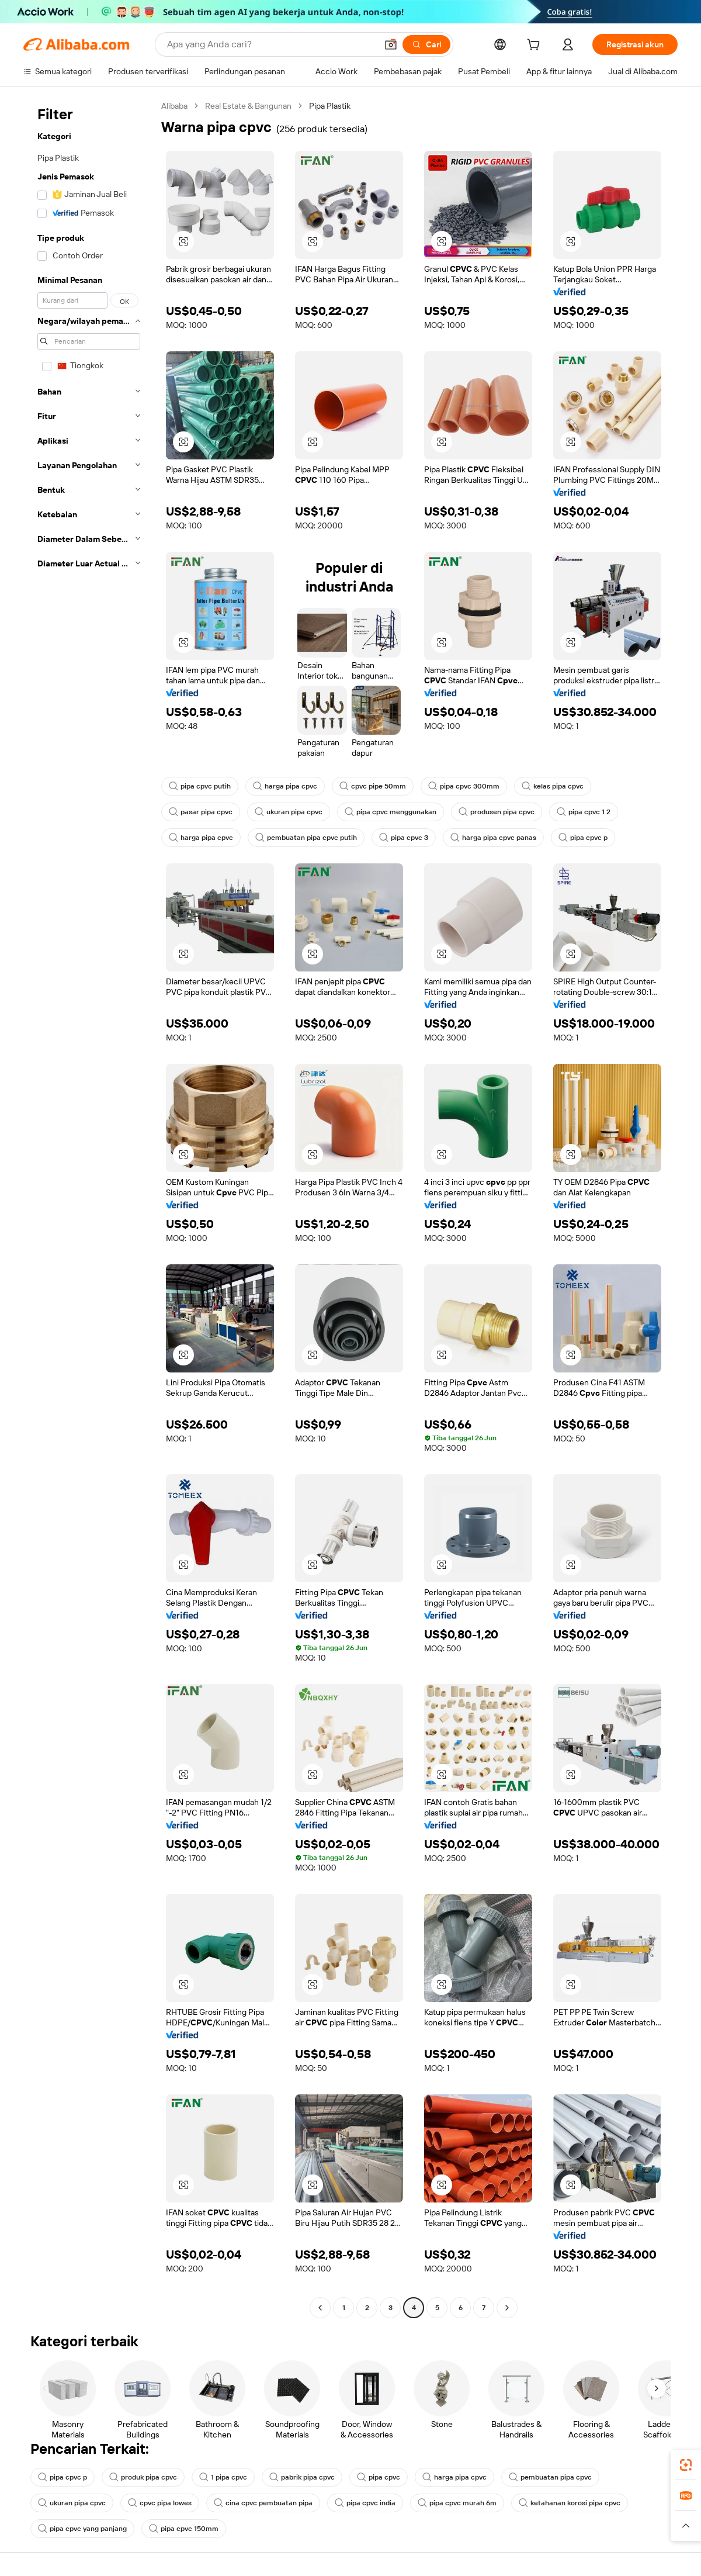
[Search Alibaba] (270, 44)
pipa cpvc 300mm (463, 786)
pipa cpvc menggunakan (390, 812)
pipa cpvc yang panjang (82, 2528)
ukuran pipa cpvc (288, 812)
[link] (686, 2465)
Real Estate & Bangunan (248, 105)
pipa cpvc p (583, 837)
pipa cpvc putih (200, 786)
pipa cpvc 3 (403, 837)
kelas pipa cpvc (553, 786)
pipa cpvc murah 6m (457, 2503)
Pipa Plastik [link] (329, 105)
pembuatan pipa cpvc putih (306, 837)
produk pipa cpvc (143, 2477)
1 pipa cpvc (223, 2477)
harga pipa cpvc (285, 786)
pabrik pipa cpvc (302, 2477)
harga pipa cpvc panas (493, 837)
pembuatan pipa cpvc (550, 2477)
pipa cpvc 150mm (183, 2528)
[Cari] (426, 44)
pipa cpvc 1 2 (583, 812)
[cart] (535, 46)
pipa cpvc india (365, 2503)
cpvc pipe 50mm (372, 786)
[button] (391, 44)
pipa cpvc (378, 2477)
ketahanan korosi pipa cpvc (569, 2503)
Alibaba (174, 105)
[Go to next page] (507, 2307)
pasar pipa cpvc (200, 812)
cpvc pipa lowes (160, 2503)
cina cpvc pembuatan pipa (263, 2503)
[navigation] (88, 1208)
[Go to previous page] (320, 2307)
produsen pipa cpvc (497, 812)
